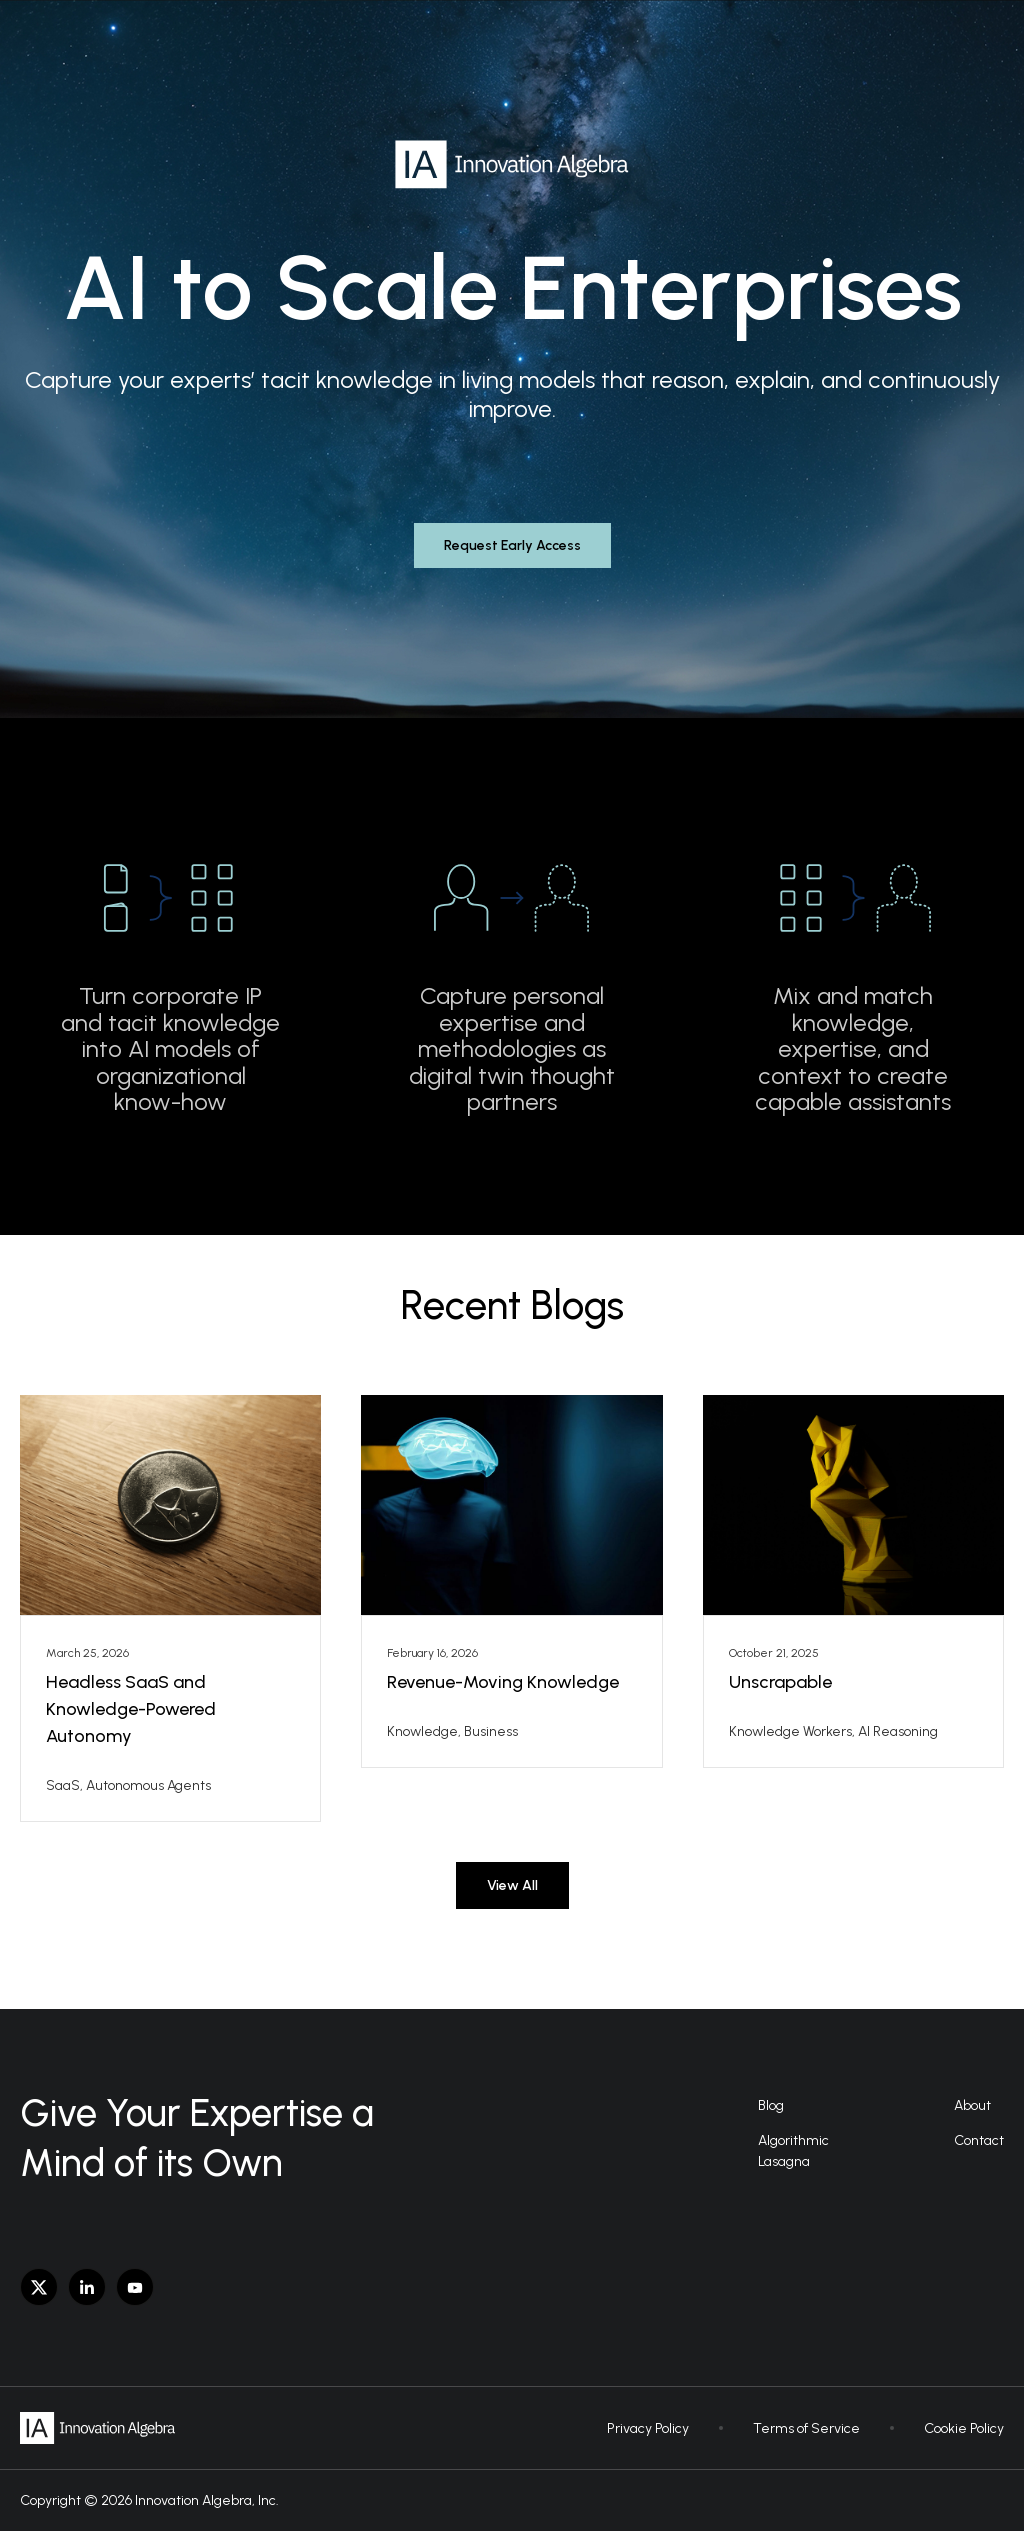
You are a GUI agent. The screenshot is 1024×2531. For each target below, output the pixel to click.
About (972, 2105)
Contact (979, 2140)
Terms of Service (806, 2428)
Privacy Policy (648, 2428)
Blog (771, 2105)
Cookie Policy (964, 2428)
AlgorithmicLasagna (793, 2151)
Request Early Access (512, 545)
